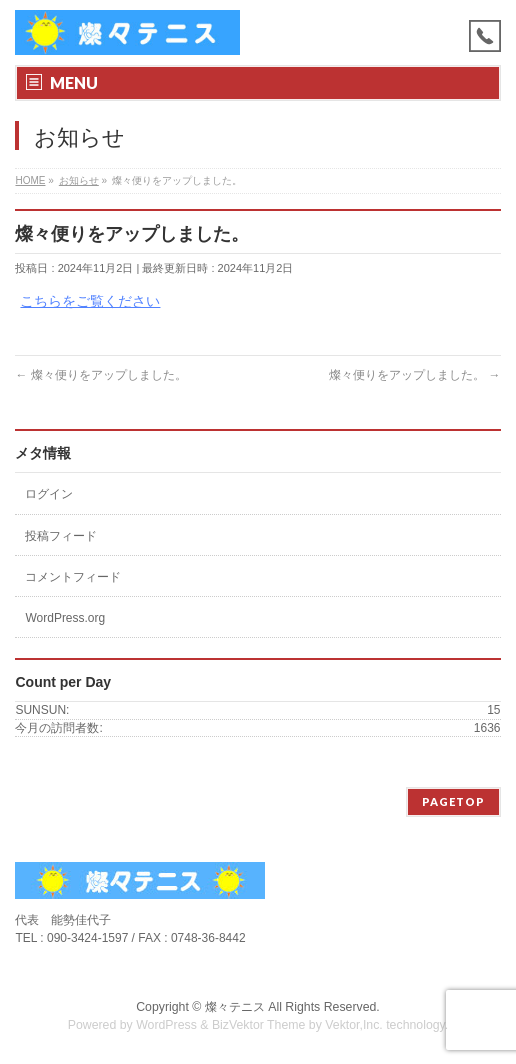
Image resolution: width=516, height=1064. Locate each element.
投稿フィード (61, 536)
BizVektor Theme (259, 1025)
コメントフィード (73, 577)
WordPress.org (65, 618)
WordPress (166, 1025)
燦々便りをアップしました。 (100, 375)
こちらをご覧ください (90, 301)
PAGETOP (453, 801)
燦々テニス (235, 1007)
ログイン (49, 494)
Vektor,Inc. (354, 1025)
